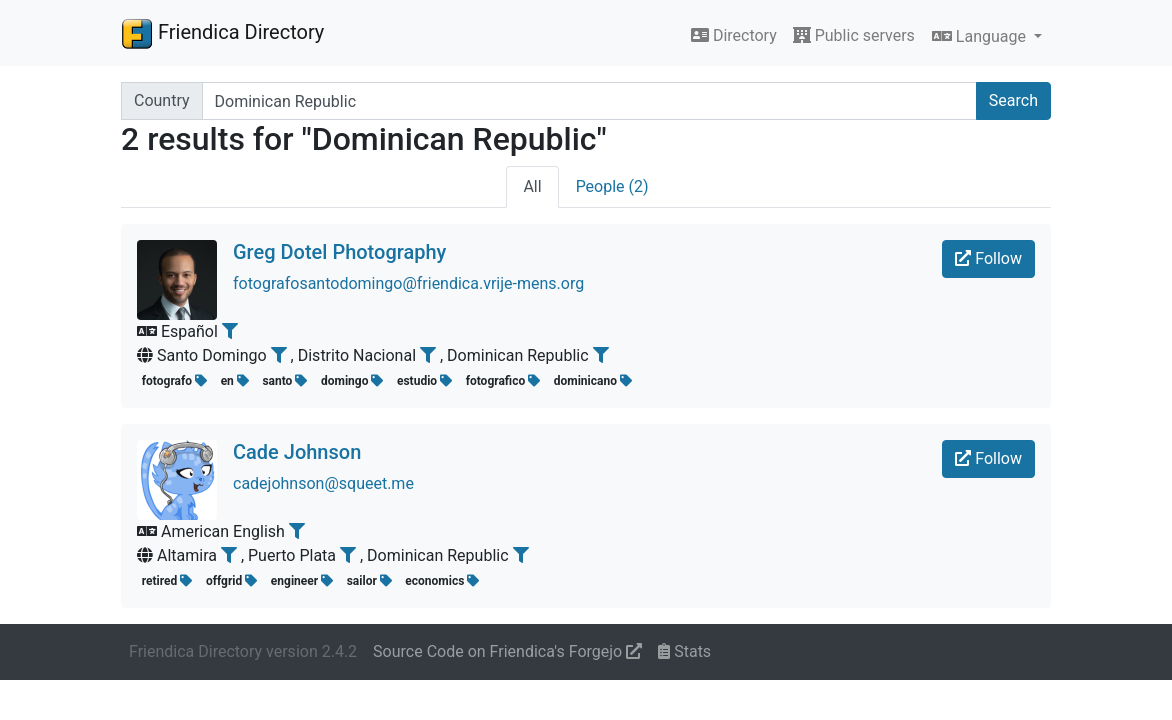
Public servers (854, 35)
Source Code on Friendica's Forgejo (507, 651)
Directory (734, 35)
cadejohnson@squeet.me (323, 483)
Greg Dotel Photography (339, 252)
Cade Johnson (297, 452)
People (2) (612, 186)
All (532, 186)
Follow (988, 258)
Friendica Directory (222, 33)
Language (981, 36)
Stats (684, 651)
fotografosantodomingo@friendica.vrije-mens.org (408, 283)
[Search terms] (589, 101)
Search (1013, 100)
